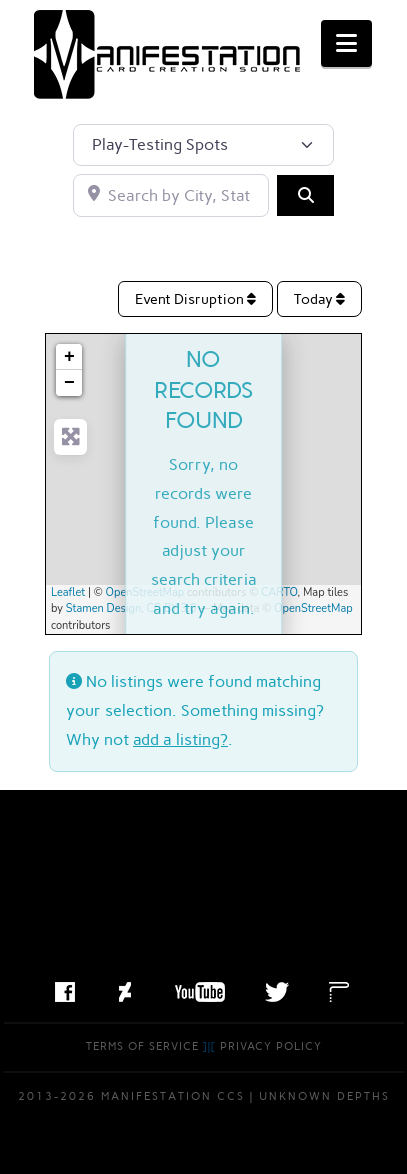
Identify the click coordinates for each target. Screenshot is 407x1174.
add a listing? (180, 739)
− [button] (69, 383)
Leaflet (68, 592)
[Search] (305, 195)
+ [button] (69, 357)
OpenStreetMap (145, 592)
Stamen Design (103, 608)
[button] (346, 43)
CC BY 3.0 (172, 608)
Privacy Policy (271, 1046)
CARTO (279, 592)
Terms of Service (142, 1046)
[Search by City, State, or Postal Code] (171, 195)
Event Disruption (195, 299)
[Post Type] (203, 145)
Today (319, 299)
